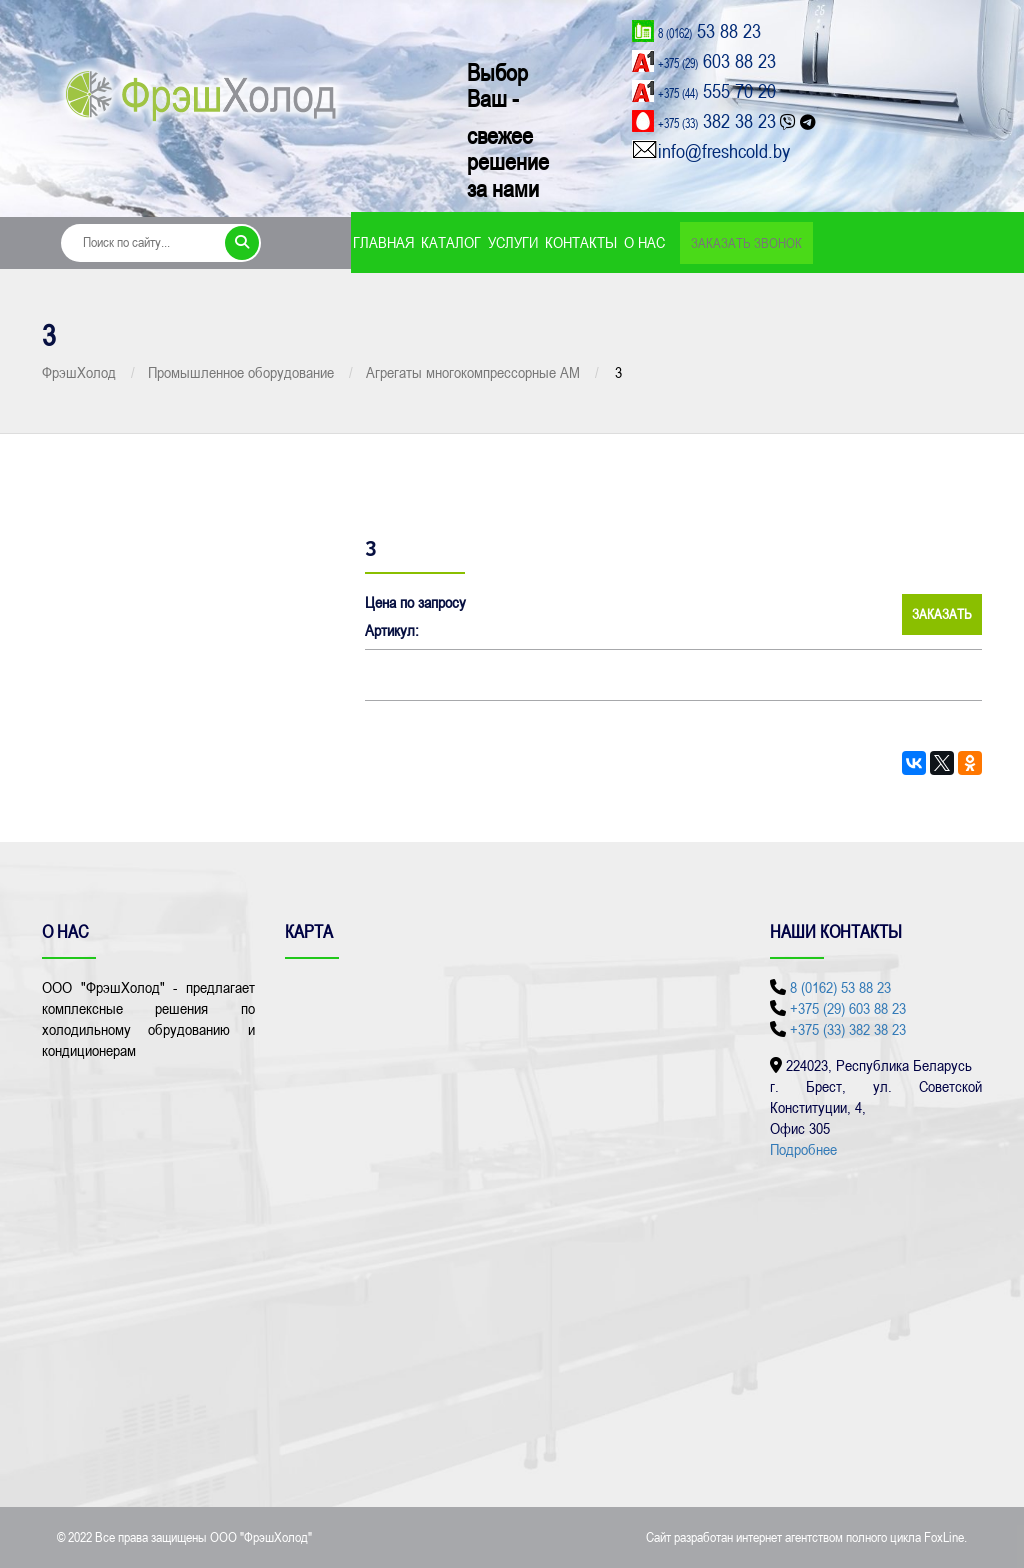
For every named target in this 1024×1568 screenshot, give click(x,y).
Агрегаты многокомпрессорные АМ (473, 372)
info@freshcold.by (724, 150)
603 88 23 (717, 60)
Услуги (513, 242)
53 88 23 (709, 30)
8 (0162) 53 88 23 (840, 987)
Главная (383, 242)
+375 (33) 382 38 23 (848, 1029)
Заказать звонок (746, 243)
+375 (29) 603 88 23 (848, 1008)
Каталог (451, 242)
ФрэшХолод (79, 372)
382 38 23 (717, 120)
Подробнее (803, 1149)
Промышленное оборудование (241, 372)
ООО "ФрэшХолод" (261, 1537)
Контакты (581, 242)
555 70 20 (717, 90)
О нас (644, 242)
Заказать (942, 614)
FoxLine (944, 1537)
